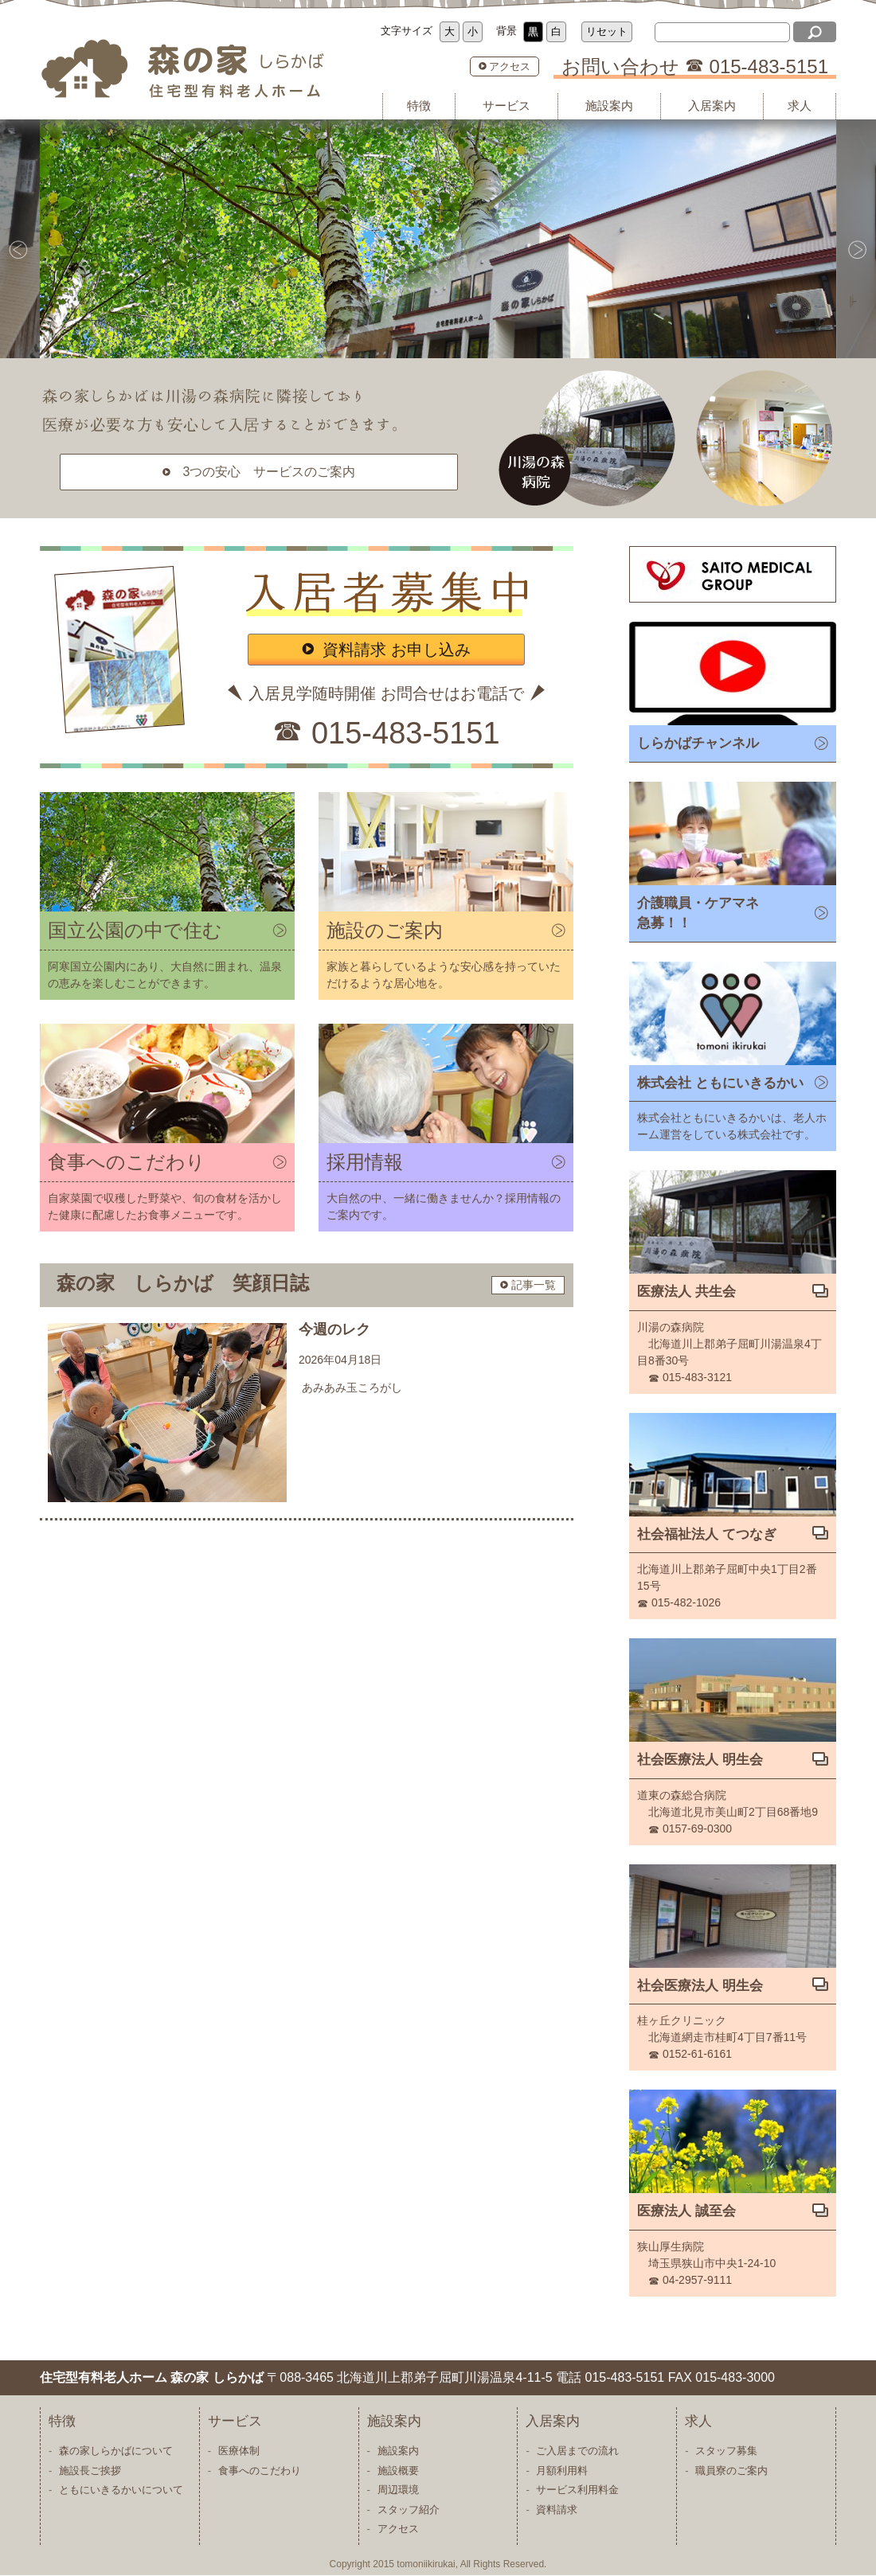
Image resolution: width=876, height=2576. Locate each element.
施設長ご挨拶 (90, 2470)
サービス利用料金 (577, 2490)
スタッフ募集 (726, 2451)
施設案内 (609, 105)
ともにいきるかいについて (121, 2490)
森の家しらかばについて (116, 2451)
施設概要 (398, 2470)
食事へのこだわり (259, 2470)
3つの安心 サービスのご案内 (269, 471)
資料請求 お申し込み (397, 649)
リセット (607, 31)
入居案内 (712, 105)
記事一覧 (533, 1284)
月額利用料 (562, 2470)
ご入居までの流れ (577, 2451)
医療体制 (239, 2451)
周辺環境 (398, 2490)
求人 (799, 105)
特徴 (419, 105)
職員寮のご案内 (731, 2470)
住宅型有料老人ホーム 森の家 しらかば (191, 69)
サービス (506, 105)
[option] (438, 238)
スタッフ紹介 (408, 2510)
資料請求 (556, 2510)
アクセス (509, 66)
